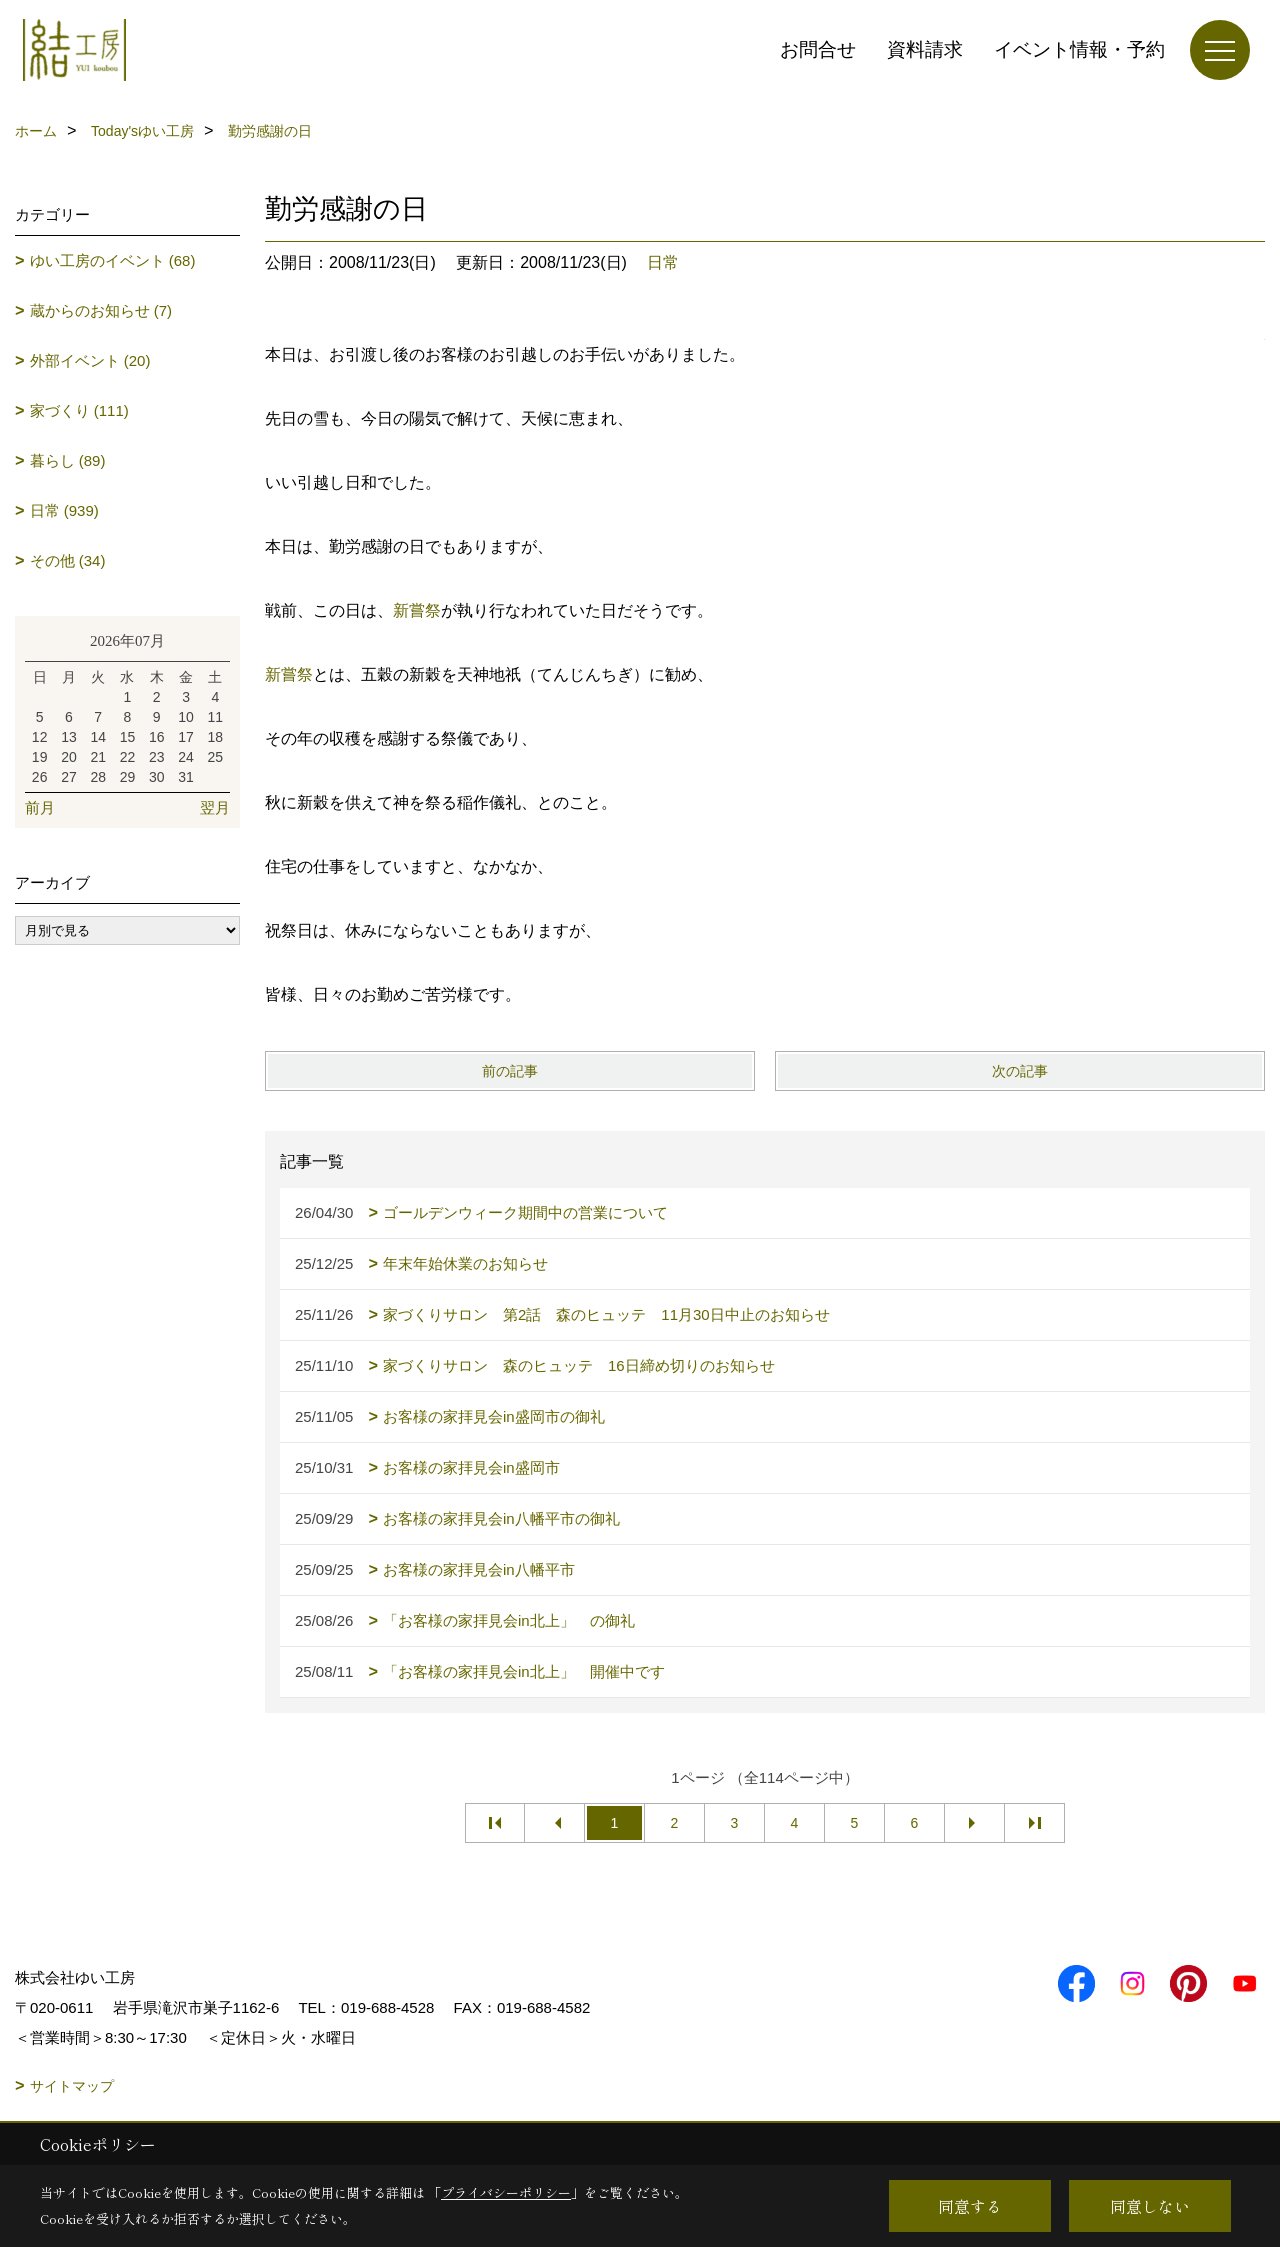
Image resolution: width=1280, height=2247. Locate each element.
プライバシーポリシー (506, 2192)
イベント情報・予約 (1079, 49)
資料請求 (925, 49)
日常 (663, 262)
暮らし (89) (68, 460)
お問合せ (818, 49)
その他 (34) (68, 560)
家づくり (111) (79, 410)
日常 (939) (64, 510)
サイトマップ (72, 2086)
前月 (40, 807)
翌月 (215, 807)
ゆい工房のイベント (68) (113, 260)
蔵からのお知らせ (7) (101, 310)
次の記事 (1020, 1071)
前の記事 (510, 1071)
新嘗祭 (417, 610)
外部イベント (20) (90, 360)
